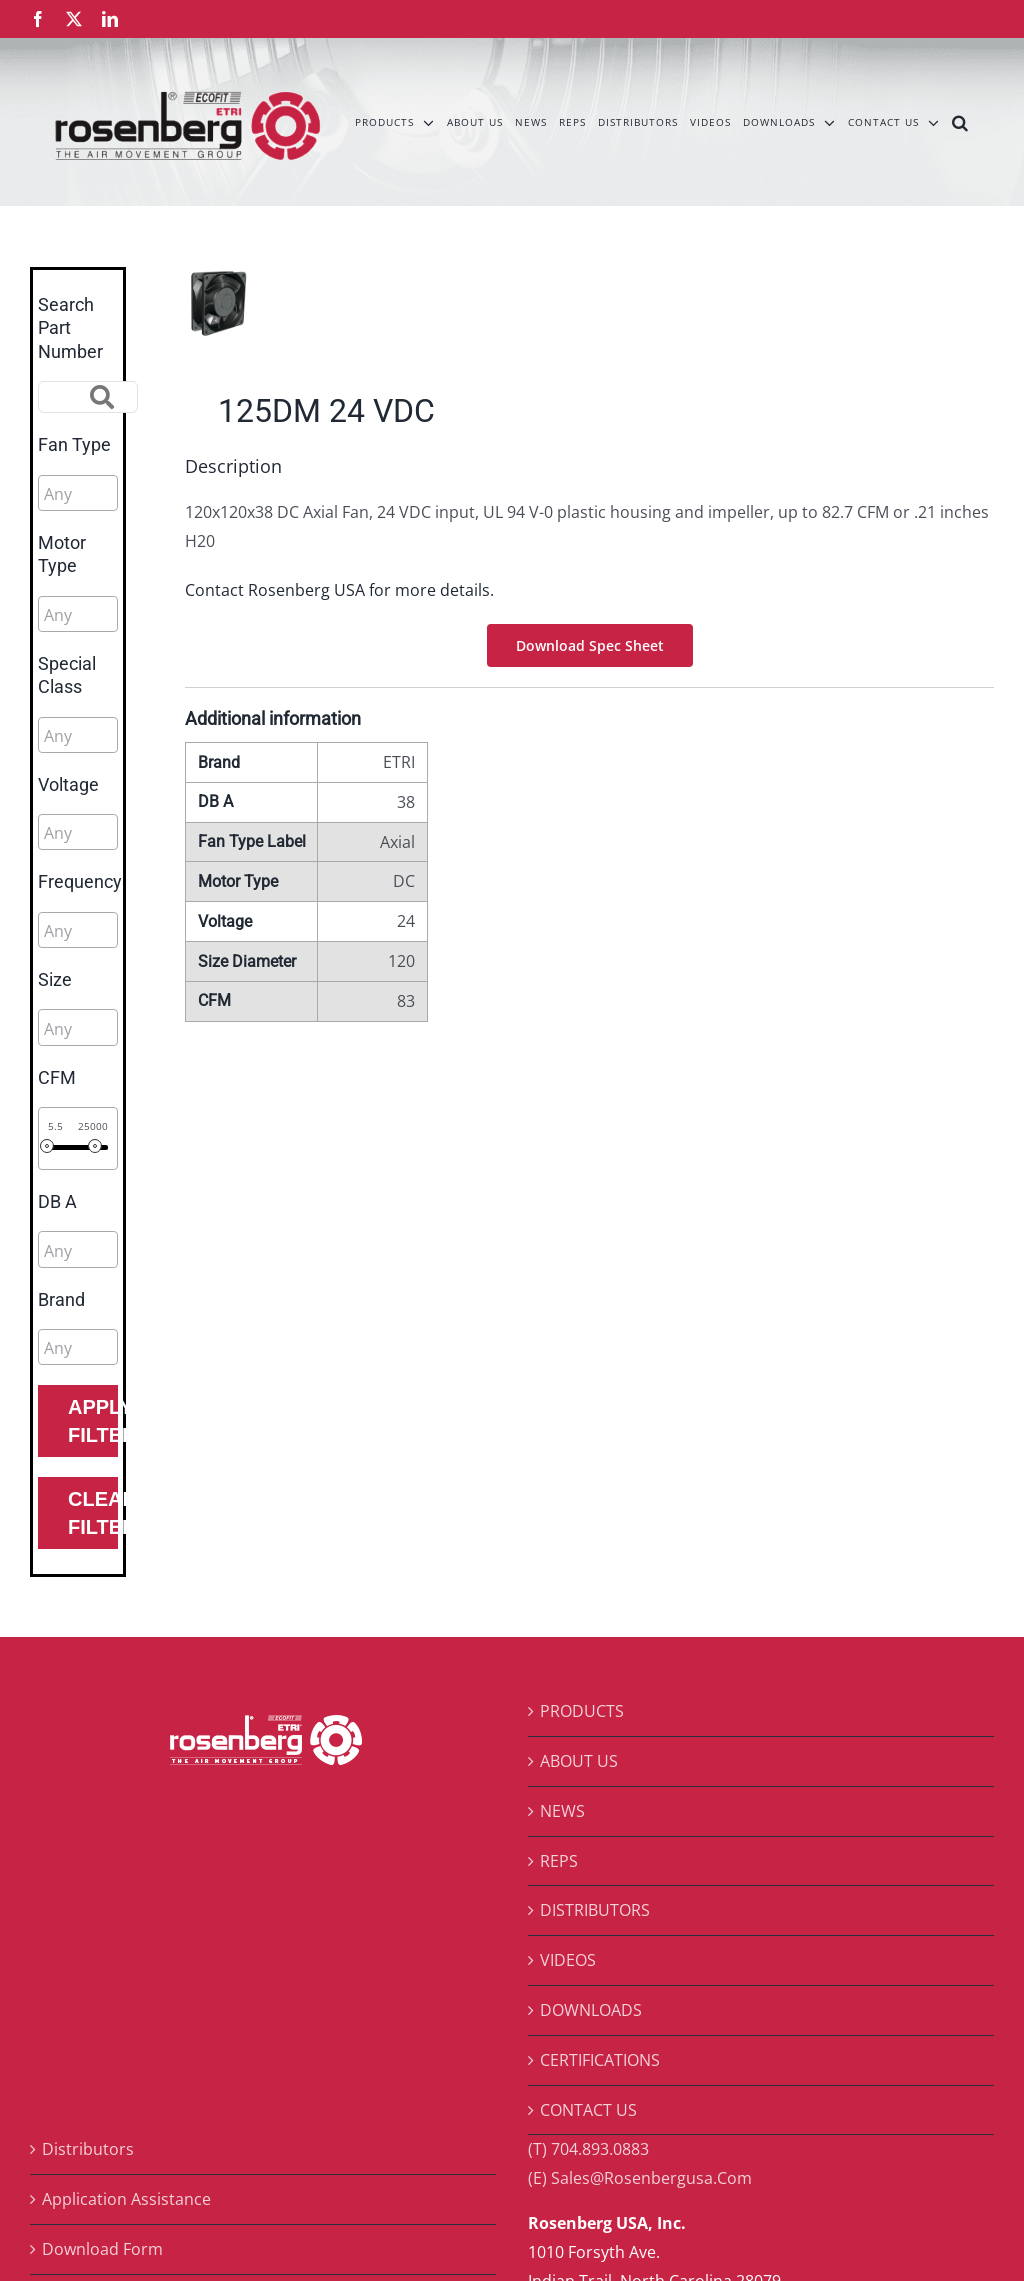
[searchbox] (133, 494)
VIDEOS (568, 1960)
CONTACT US (588, 2110)
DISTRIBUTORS (595, 1910)
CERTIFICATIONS (600, 2060)
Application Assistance (126, 2199)
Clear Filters (93, 1513)
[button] (960, 122)
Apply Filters (93, 1421)
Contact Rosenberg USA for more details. (339, 590)
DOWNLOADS (591, 2010)
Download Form (102, 2249)
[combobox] (78, 493)
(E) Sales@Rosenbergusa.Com (640, 2178)
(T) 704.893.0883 (588, 2149)
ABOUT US (579, 1761)
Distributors (88, 2149)
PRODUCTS (582, 1711)
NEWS (562, 1811)
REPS (559, 1861)
